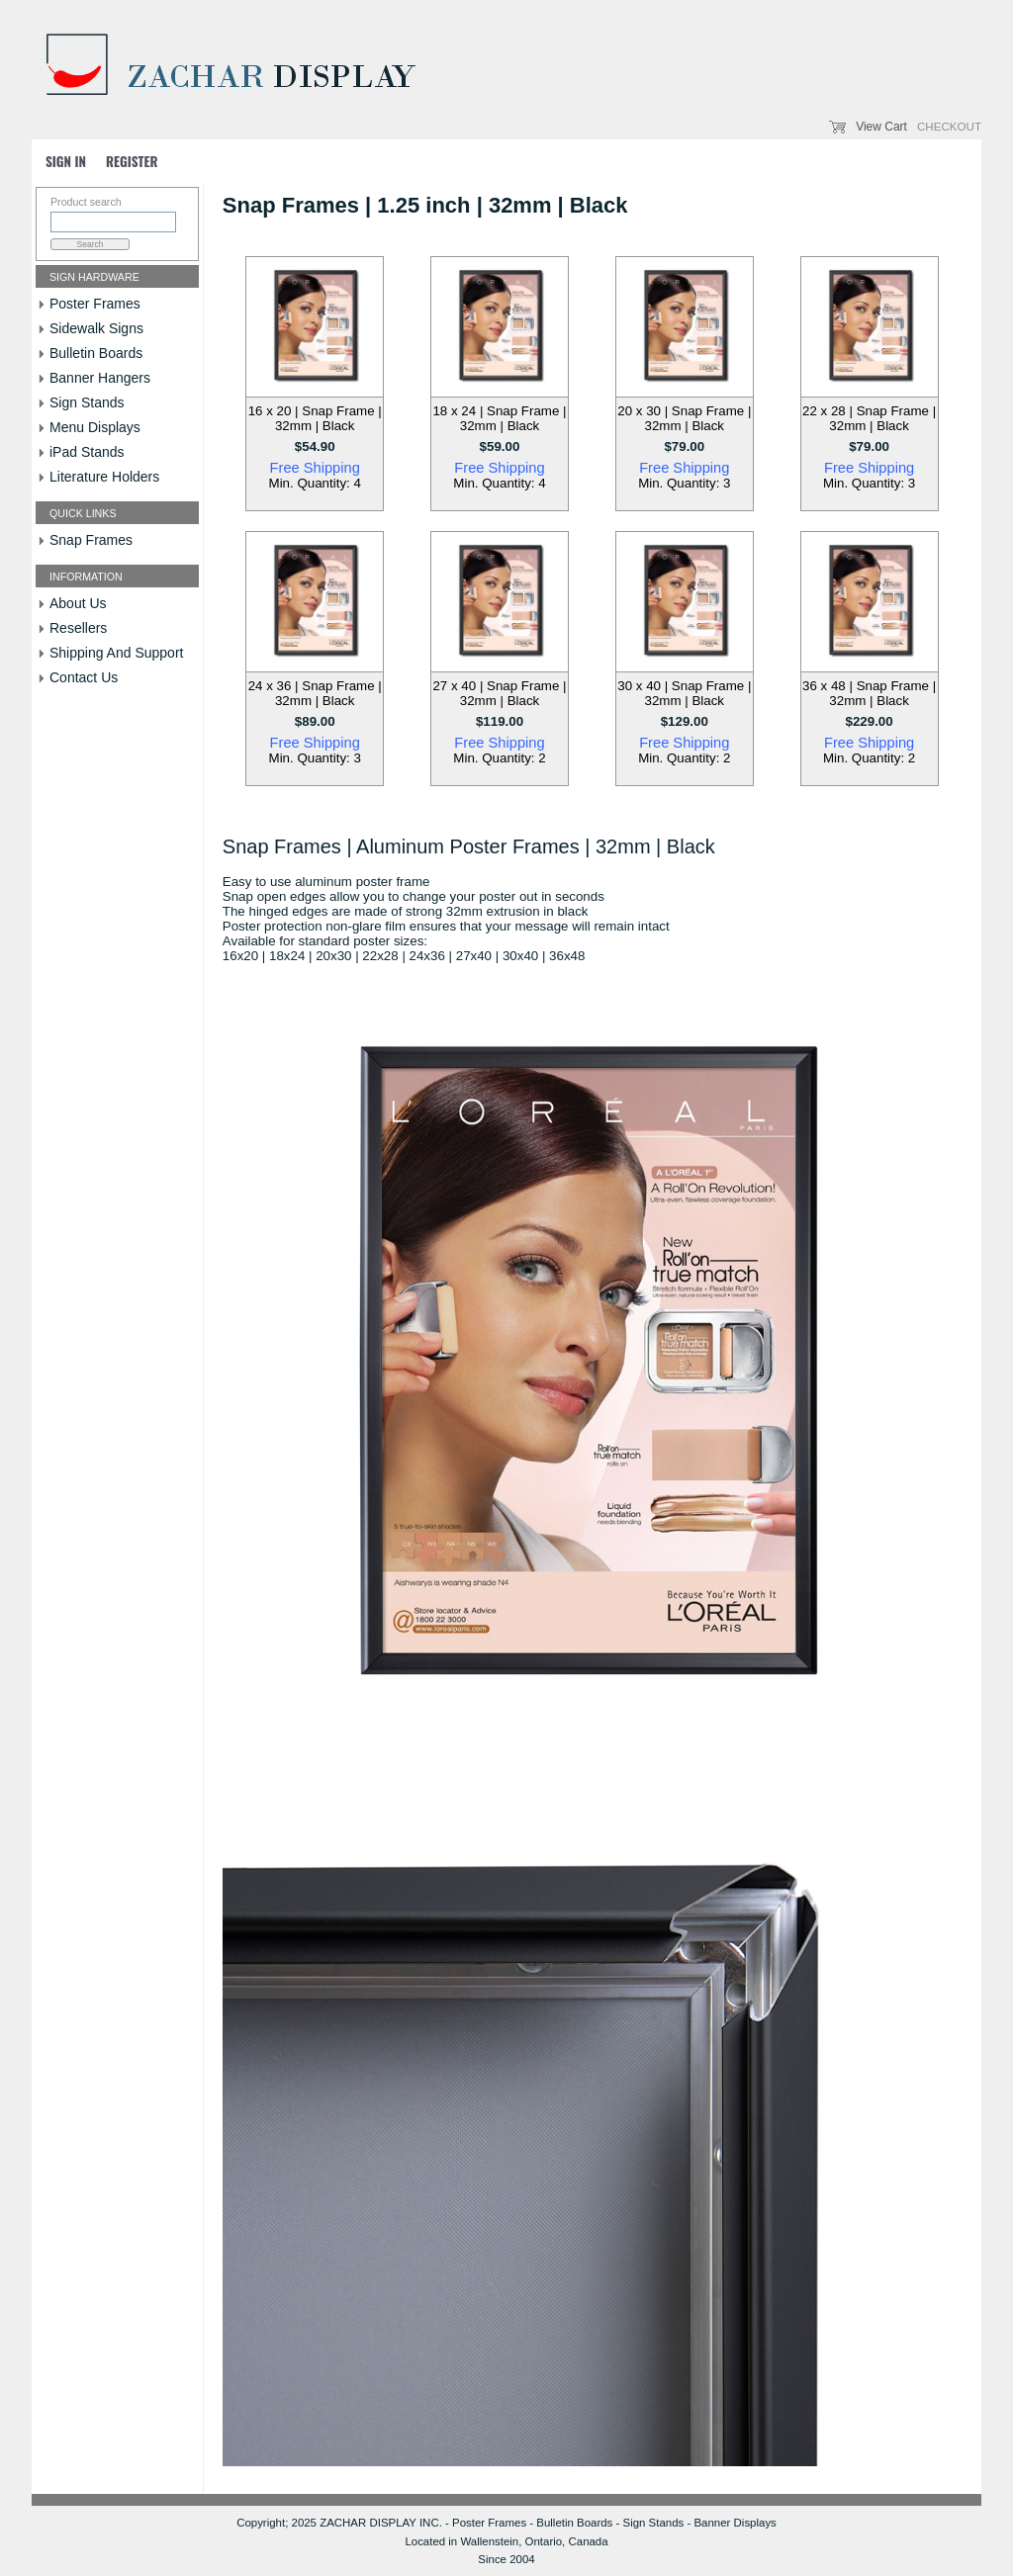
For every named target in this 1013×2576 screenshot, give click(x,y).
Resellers (78, 628)
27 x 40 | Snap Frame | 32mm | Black (499, 693)
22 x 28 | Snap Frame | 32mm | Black (869, 418)
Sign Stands (87, 402)
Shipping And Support (116, 653)
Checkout (949, 126)
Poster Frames (94, 303)
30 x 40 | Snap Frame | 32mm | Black (684, 693)
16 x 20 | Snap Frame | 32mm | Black (315, 418)
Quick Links (83, 513)
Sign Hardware (94, 277)
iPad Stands (87, 452)
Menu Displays (94, 427)
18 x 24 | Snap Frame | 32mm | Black (499, 418)
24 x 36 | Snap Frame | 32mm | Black (315, 693)
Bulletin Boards (95, 353)
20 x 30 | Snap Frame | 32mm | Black (684, 418)
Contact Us (83, 677)
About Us (78, 603)
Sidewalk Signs (96, 328)
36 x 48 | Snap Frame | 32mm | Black (869, 693)
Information (86, 576)
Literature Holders (104, 477)
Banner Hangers (99, 378)
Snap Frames (91, 540)
